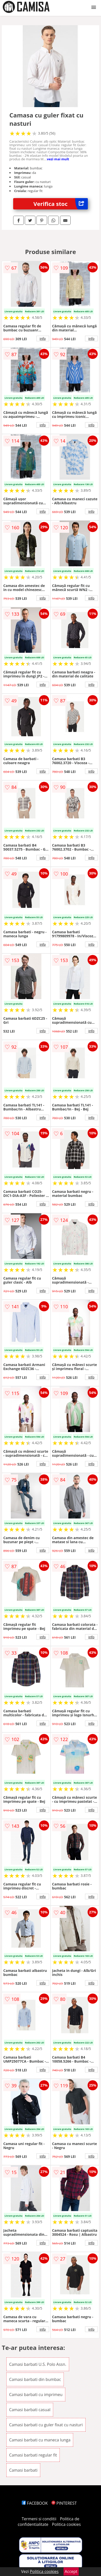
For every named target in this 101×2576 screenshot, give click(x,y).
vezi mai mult (58, 159)
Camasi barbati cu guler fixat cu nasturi (46, 2425)
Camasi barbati (23, 2470)
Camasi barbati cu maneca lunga (39, 2440)
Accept (71, 2571)
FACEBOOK (35, 2503)
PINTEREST (64, 2503)
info (43, 338)
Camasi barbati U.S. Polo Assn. (37, 2364)
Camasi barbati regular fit (33, 2455)
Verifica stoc (60, 203)
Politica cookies (66, 2524)
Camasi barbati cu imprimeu (36, 2394)
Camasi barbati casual (29, 2409)
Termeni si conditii (39, 2519)
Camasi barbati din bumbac (35, 2379)
